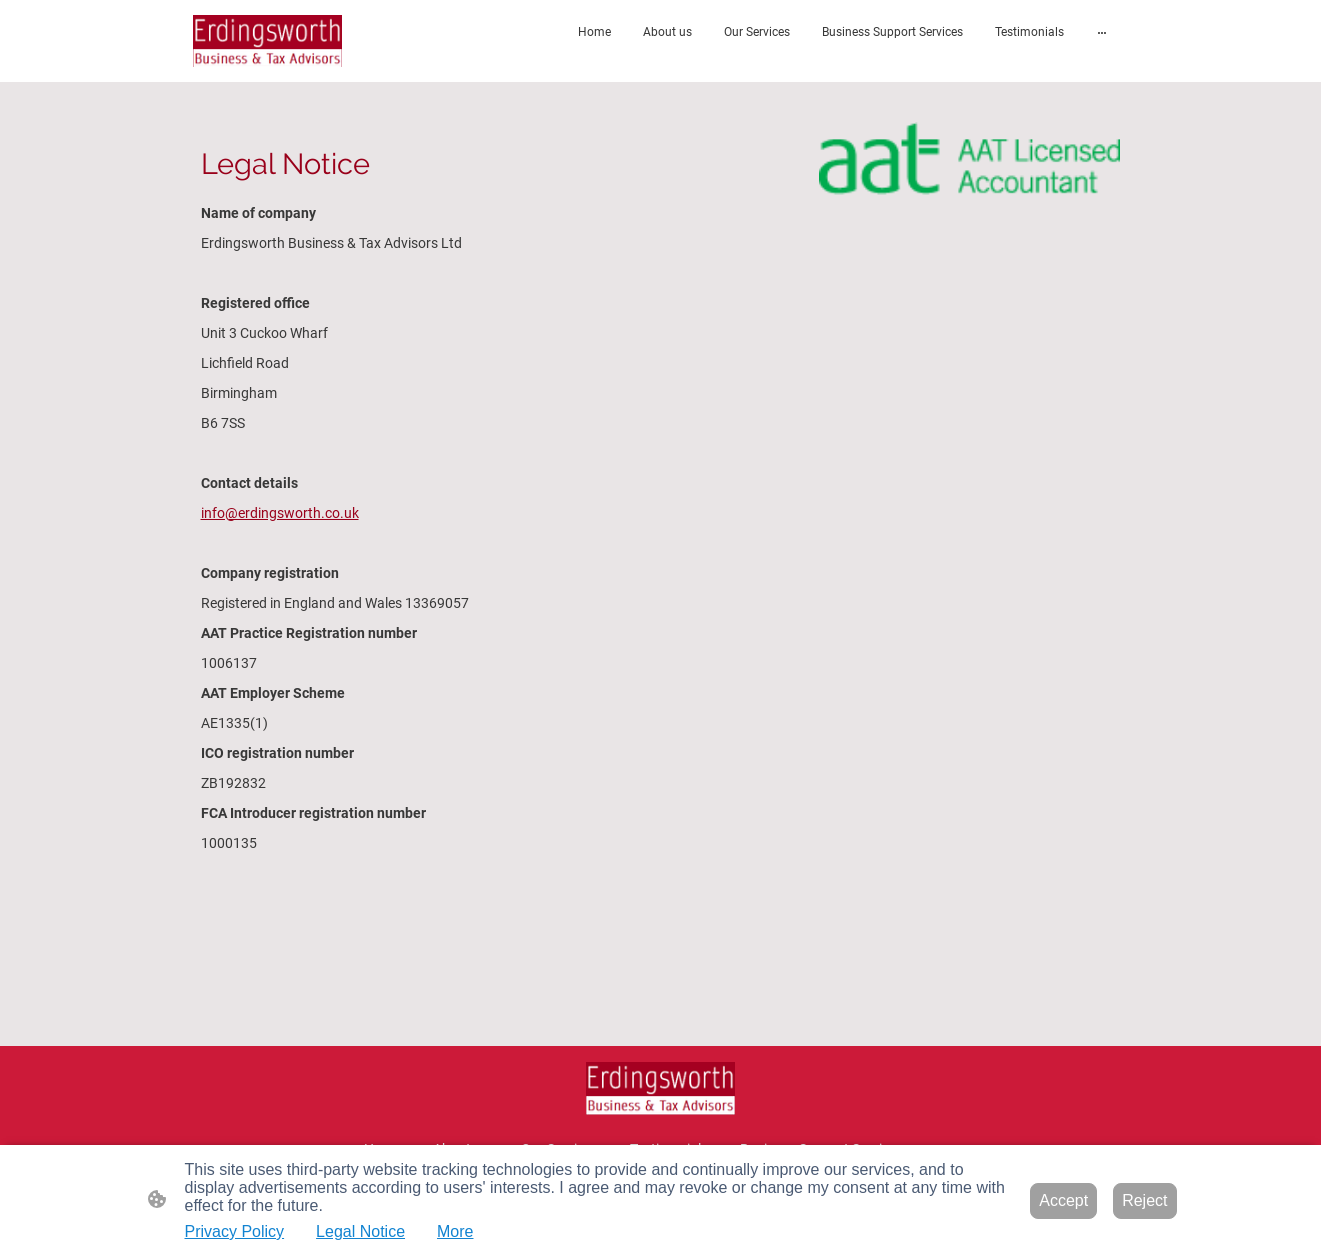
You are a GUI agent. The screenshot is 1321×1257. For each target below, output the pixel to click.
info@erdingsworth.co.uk (280, 513)
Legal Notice (360, 1231)
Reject (1144, 1200)
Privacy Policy (235, 1231)
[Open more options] (1102, 32)
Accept (1063, 1200)
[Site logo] (267, 41)
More (455, 1231)
